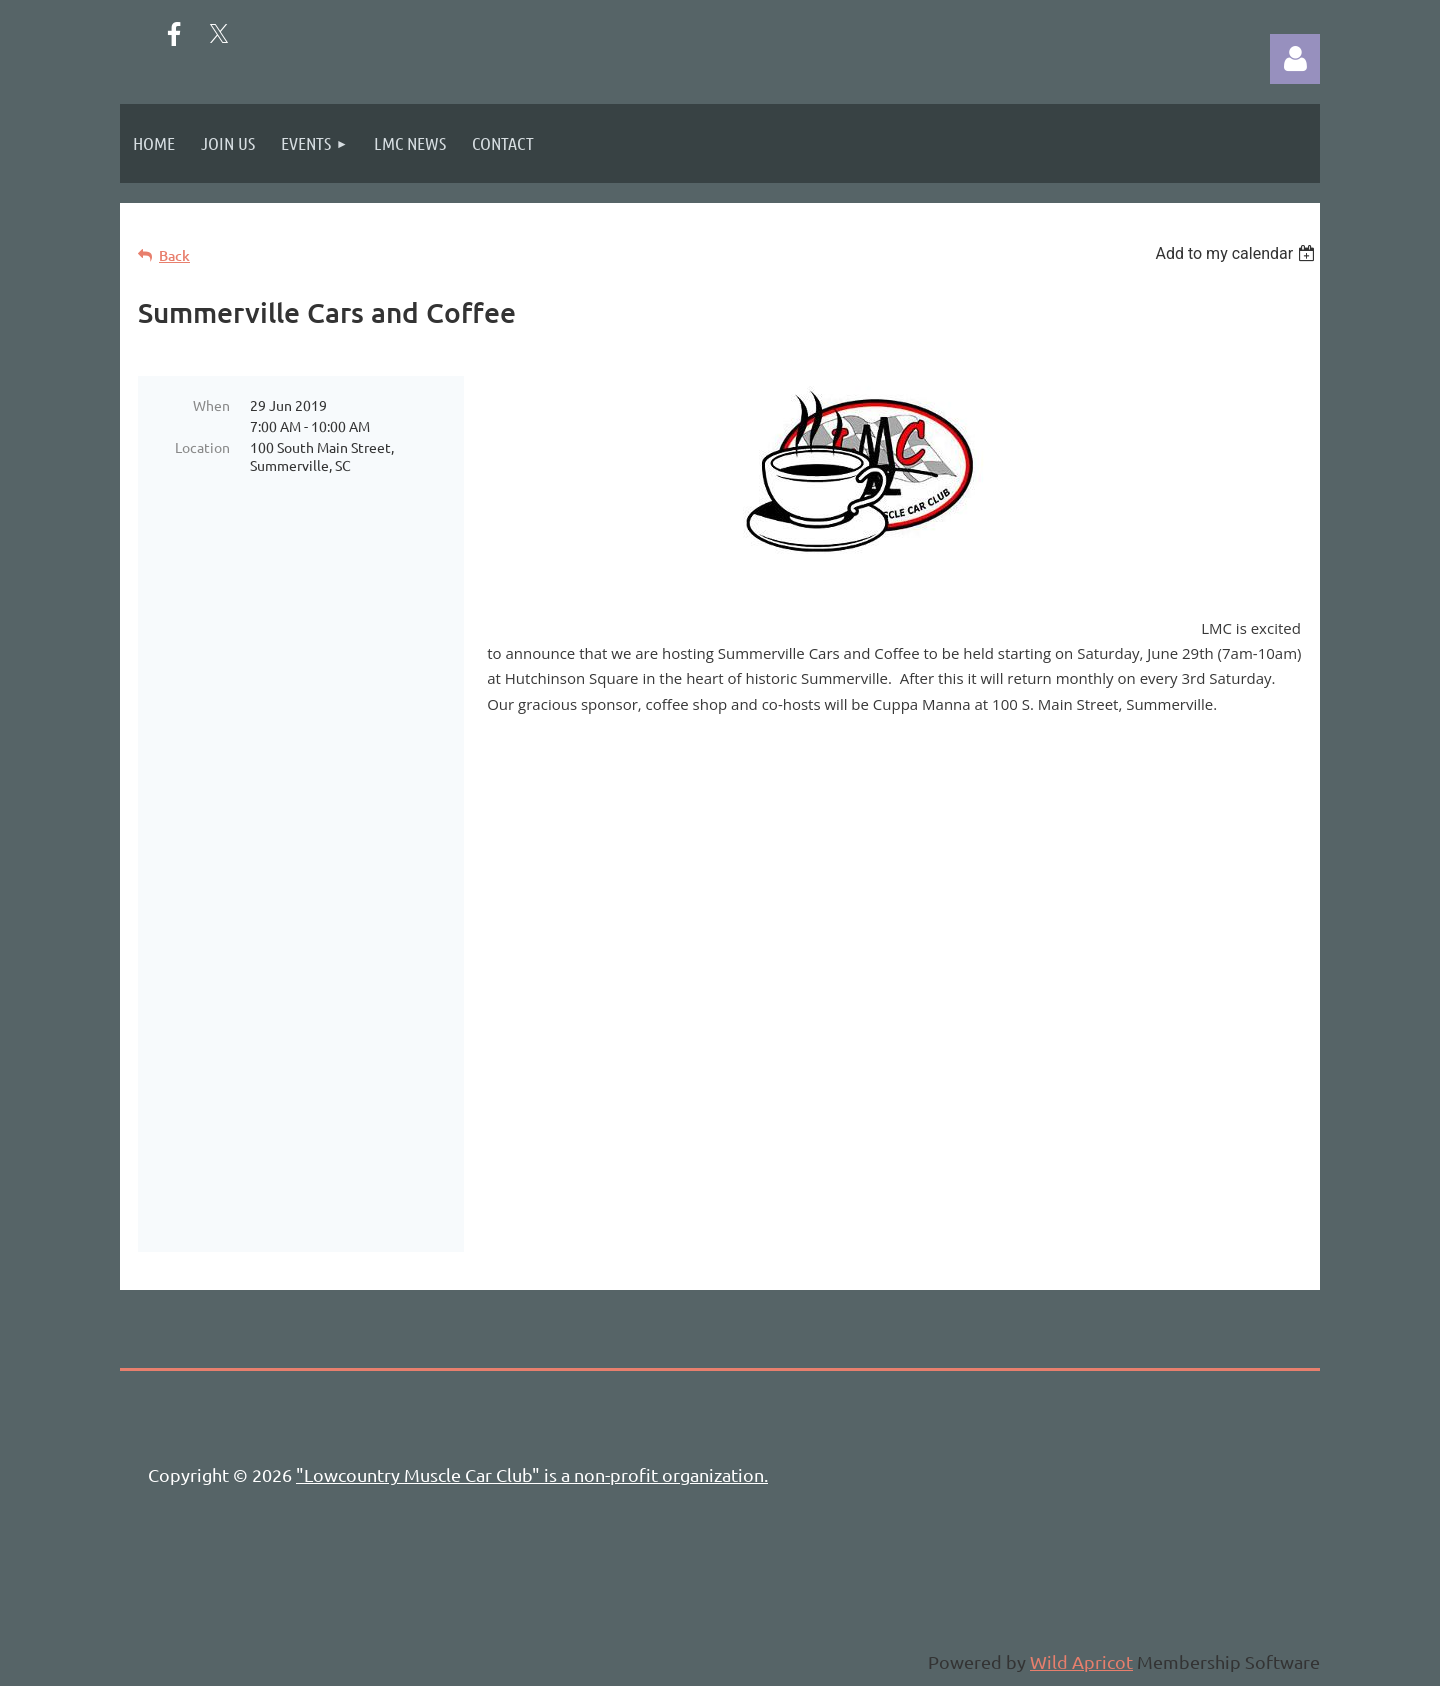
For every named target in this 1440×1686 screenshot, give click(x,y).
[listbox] (1237, 253)
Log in (1295, 59)
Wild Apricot (1081, 1661)
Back (174, 255)
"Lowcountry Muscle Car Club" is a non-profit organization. (532, 1474)
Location (202, 447)
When (211, 405)
